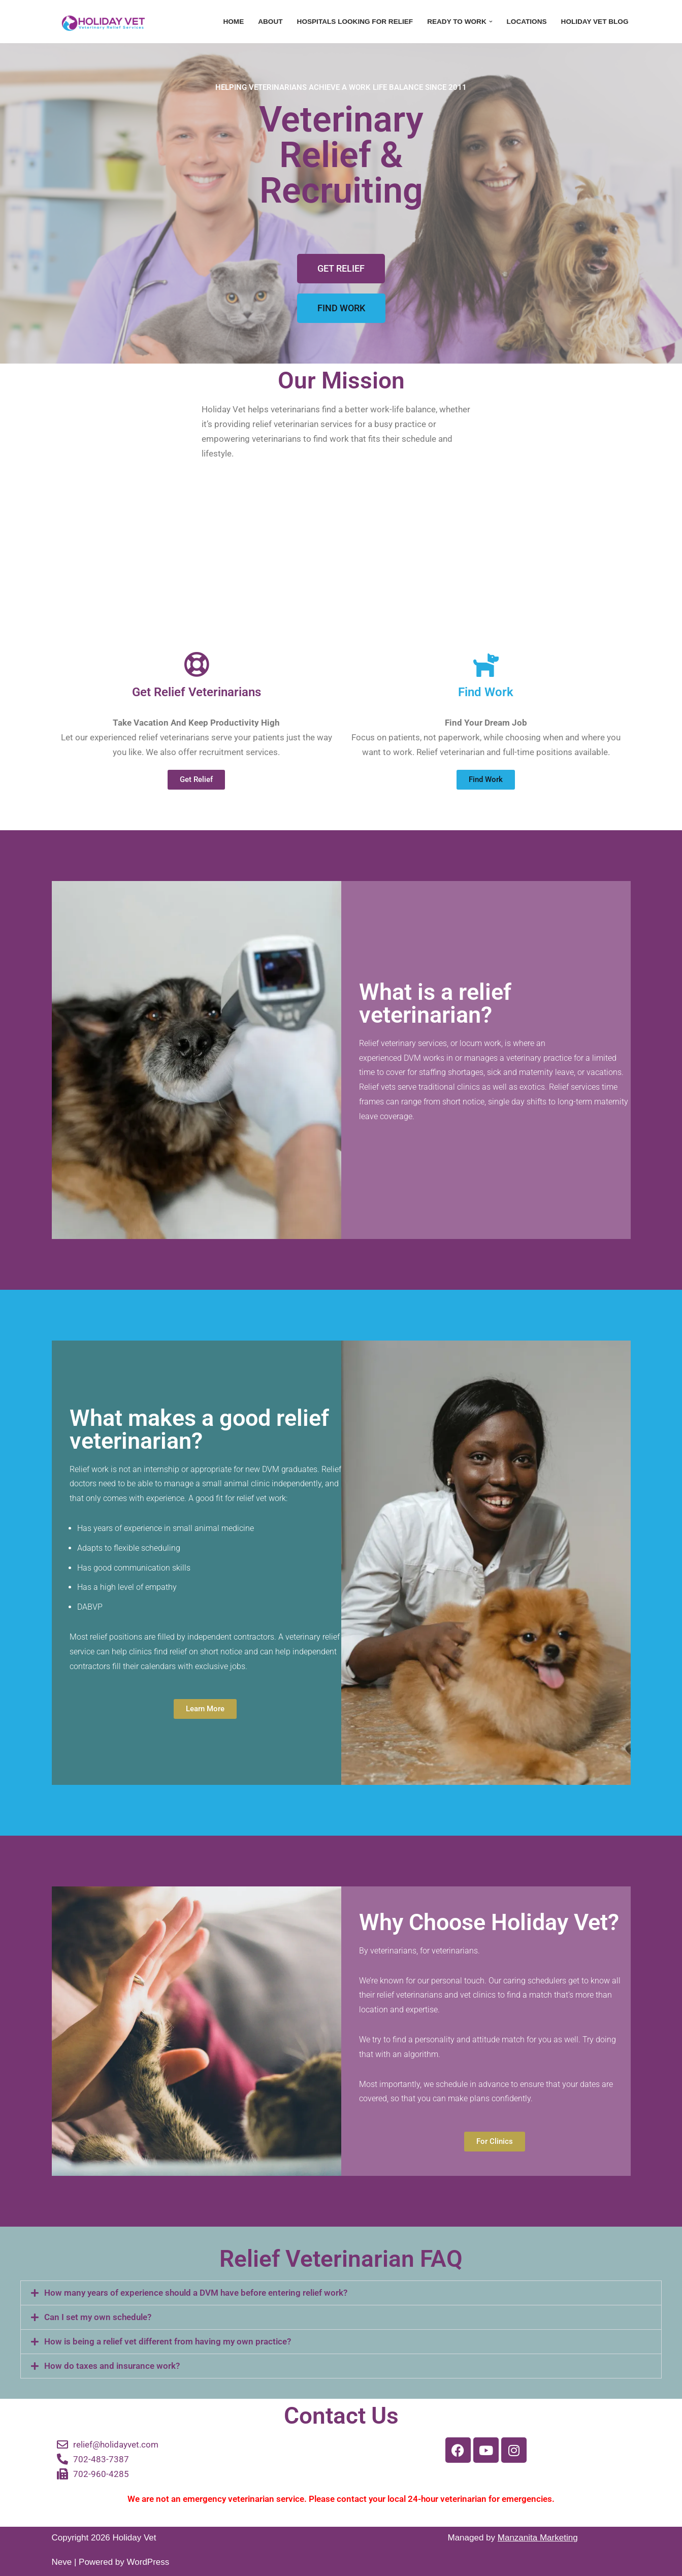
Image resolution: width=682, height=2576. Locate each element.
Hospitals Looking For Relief (355, 21)
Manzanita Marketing (538, 2537)
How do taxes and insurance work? (112, 2366)
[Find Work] (486, 664)
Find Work (485, 692)
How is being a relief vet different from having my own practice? (167, 2341)
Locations (527, 21)
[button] (491, 21)
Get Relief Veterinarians (196, 692)
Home (233, 21)
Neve (62, 2562)
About (270, 21)
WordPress (148, 2562)
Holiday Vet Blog (595, 21)
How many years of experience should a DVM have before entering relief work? (195, 2293)
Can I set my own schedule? (97, 2317)
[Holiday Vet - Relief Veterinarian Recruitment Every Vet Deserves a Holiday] (102, 21)
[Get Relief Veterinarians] (196, 664)
